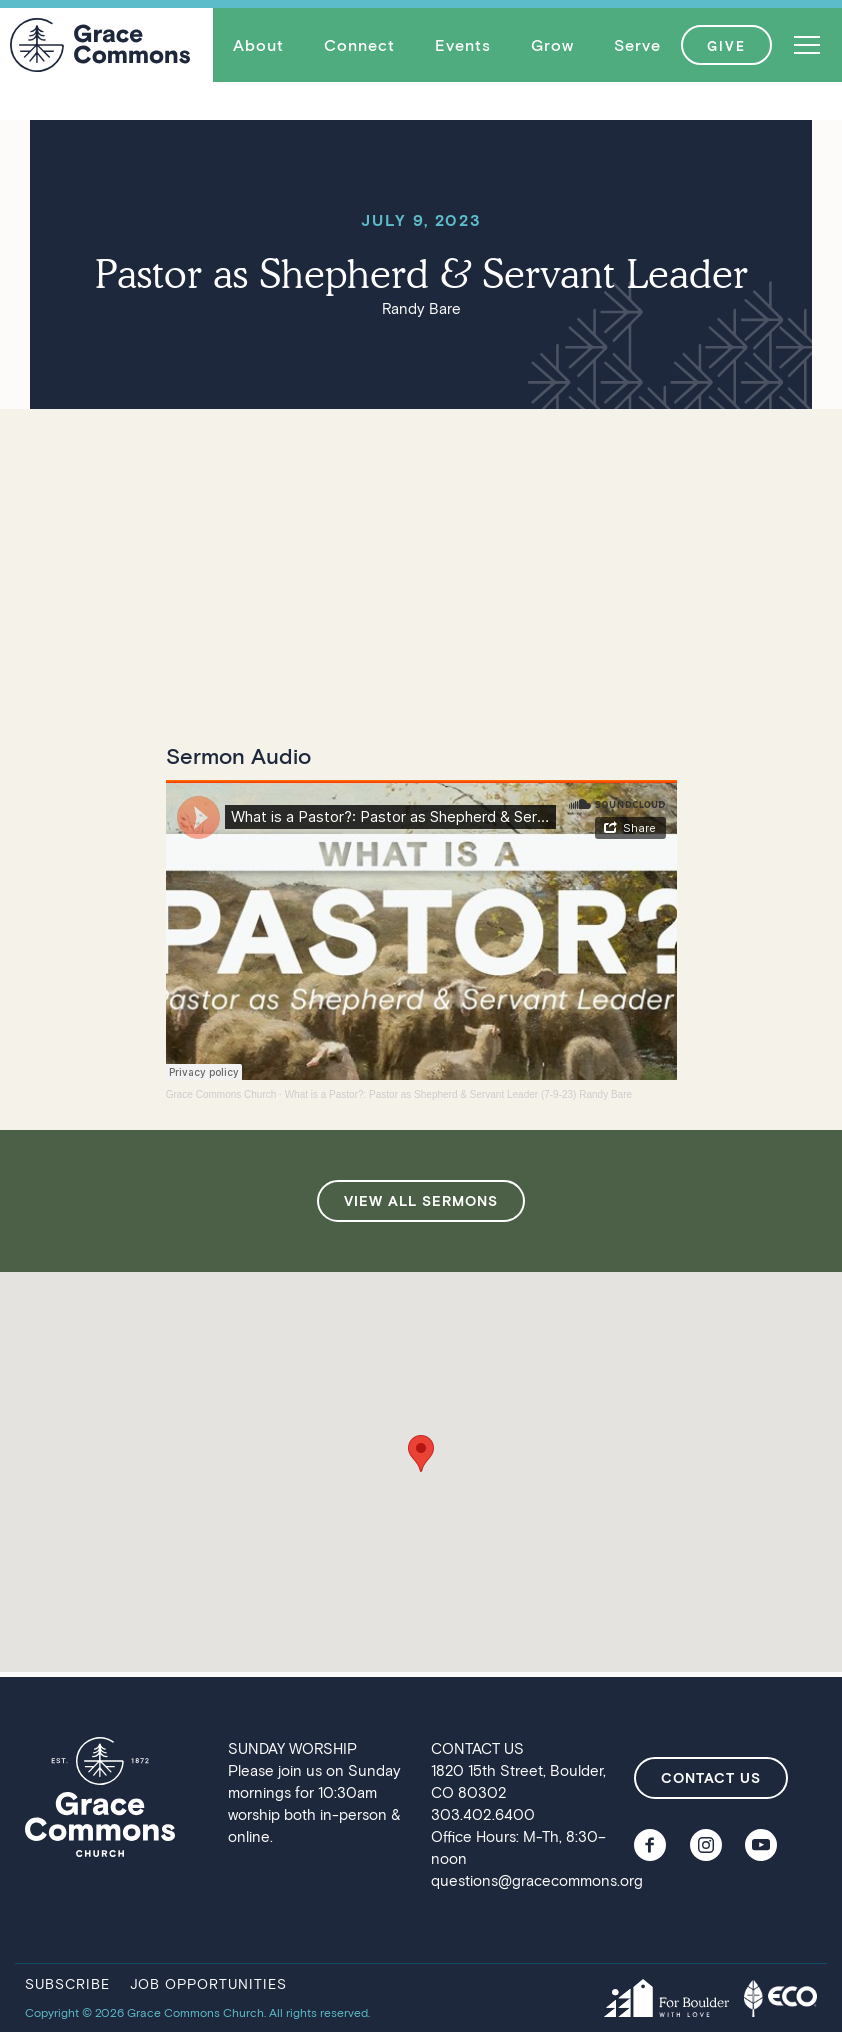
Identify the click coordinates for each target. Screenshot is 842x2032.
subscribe (67, 1983)
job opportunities (208, 1983)
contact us (711, 1777)
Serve (637, 44)
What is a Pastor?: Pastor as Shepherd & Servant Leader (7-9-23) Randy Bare (458, 1094)
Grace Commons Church (221, 1094)
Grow (552, 44)
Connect (359, 44)
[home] (100, 45)
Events (463, 44)
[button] (258, 45)
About (258, 44)
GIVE (726, 46)
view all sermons (421, 1200)
